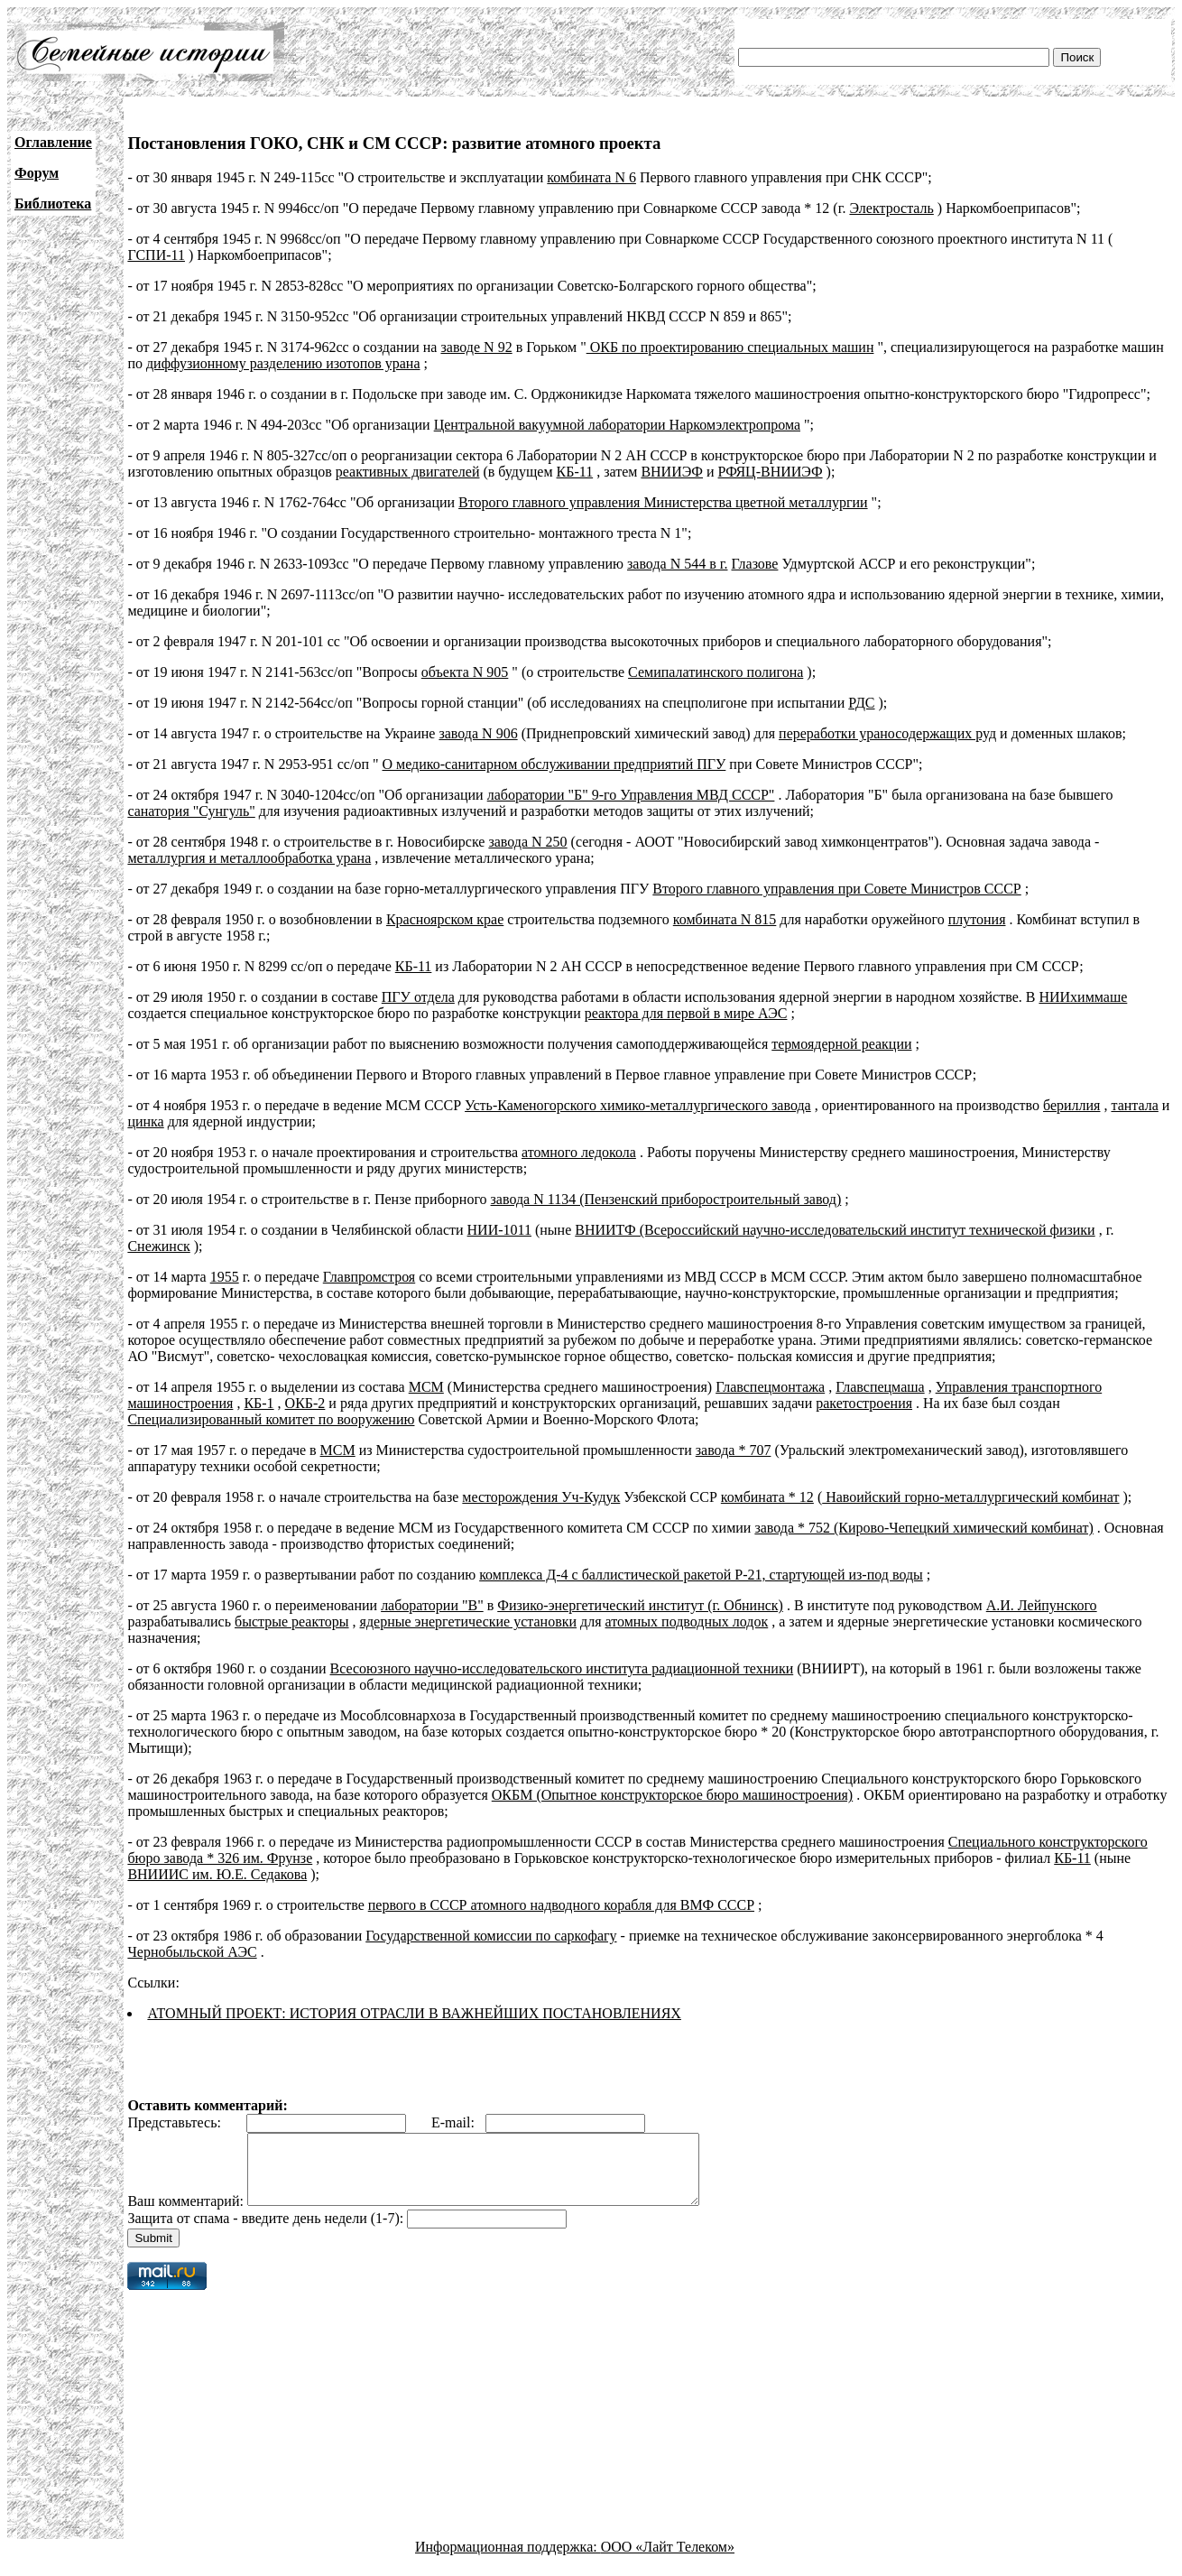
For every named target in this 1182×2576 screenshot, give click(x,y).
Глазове (755, 563)
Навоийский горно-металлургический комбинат (970, 1497)
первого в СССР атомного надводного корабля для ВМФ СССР (561, 1905)
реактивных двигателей (408, 471)
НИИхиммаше (1083, 997)
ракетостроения (864, 1403)
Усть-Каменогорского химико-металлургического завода (638, 1105)
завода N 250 (527, 841)
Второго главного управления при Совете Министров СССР (836, 888)
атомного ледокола (579, 1152)
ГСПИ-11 (156, 255)
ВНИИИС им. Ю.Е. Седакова (217, 1874)
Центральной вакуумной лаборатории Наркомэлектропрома (617, 424)
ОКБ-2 (305, 1403)
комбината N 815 (725, 919)
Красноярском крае (444, 919)
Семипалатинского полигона (715, 672)
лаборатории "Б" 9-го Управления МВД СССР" (631, 794)
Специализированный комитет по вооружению (270, 1419)
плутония (977, 919)
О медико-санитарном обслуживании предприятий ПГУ (554, 764)
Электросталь (891, 208)
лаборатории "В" (432, 1605)
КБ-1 (258, 1403)
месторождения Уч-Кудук (541, 1497)
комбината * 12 (767, 1497)
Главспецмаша (880, 1387)
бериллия (1071, 1105)
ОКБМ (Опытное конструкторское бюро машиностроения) (672, 1794)
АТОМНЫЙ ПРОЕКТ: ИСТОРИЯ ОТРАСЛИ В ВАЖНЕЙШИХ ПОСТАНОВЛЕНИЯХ (414, 2013)
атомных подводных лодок (687, 1621)
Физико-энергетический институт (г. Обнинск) (640, 1605)
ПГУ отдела (418, 997)
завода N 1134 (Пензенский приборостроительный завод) (666, 1199)
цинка (145, 1121)
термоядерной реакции (841, 1044)
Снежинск (158, 1246)
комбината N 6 (591, 177)
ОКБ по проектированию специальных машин (730, 347)
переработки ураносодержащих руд (887, 733)
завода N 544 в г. (677, 563)
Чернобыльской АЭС (191, 1952)
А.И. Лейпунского (1041, 1605)
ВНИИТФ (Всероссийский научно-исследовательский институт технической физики (834, 1229)
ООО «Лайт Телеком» (667, 2560)
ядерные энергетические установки (468, 1621)
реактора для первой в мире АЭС (686, 1013)
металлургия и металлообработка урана (249, 858)
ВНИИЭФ (672, 471)
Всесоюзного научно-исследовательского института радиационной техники (562, 1668)
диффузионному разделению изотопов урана (283, 363)
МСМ (426, 1387)
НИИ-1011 (499, 1229)
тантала (1134, 1105)
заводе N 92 (476, 347)
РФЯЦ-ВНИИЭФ (770, 471)
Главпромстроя (369, 1276)
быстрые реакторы (292, 1621)
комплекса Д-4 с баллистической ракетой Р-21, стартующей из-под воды (701, 1574)
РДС (861, 702)
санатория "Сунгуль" (190, 811)
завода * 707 (733, 1450)
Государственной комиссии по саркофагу (490, 1935)
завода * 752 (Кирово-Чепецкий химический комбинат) (923, 1527)
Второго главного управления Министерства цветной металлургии (663, 502)
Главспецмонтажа (770, 1387)
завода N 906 (478, 733)
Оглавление (53, 142)
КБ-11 (575, 471)
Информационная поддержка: (508, 2560)
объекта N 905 (465, 672)
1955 (224, 1276)
